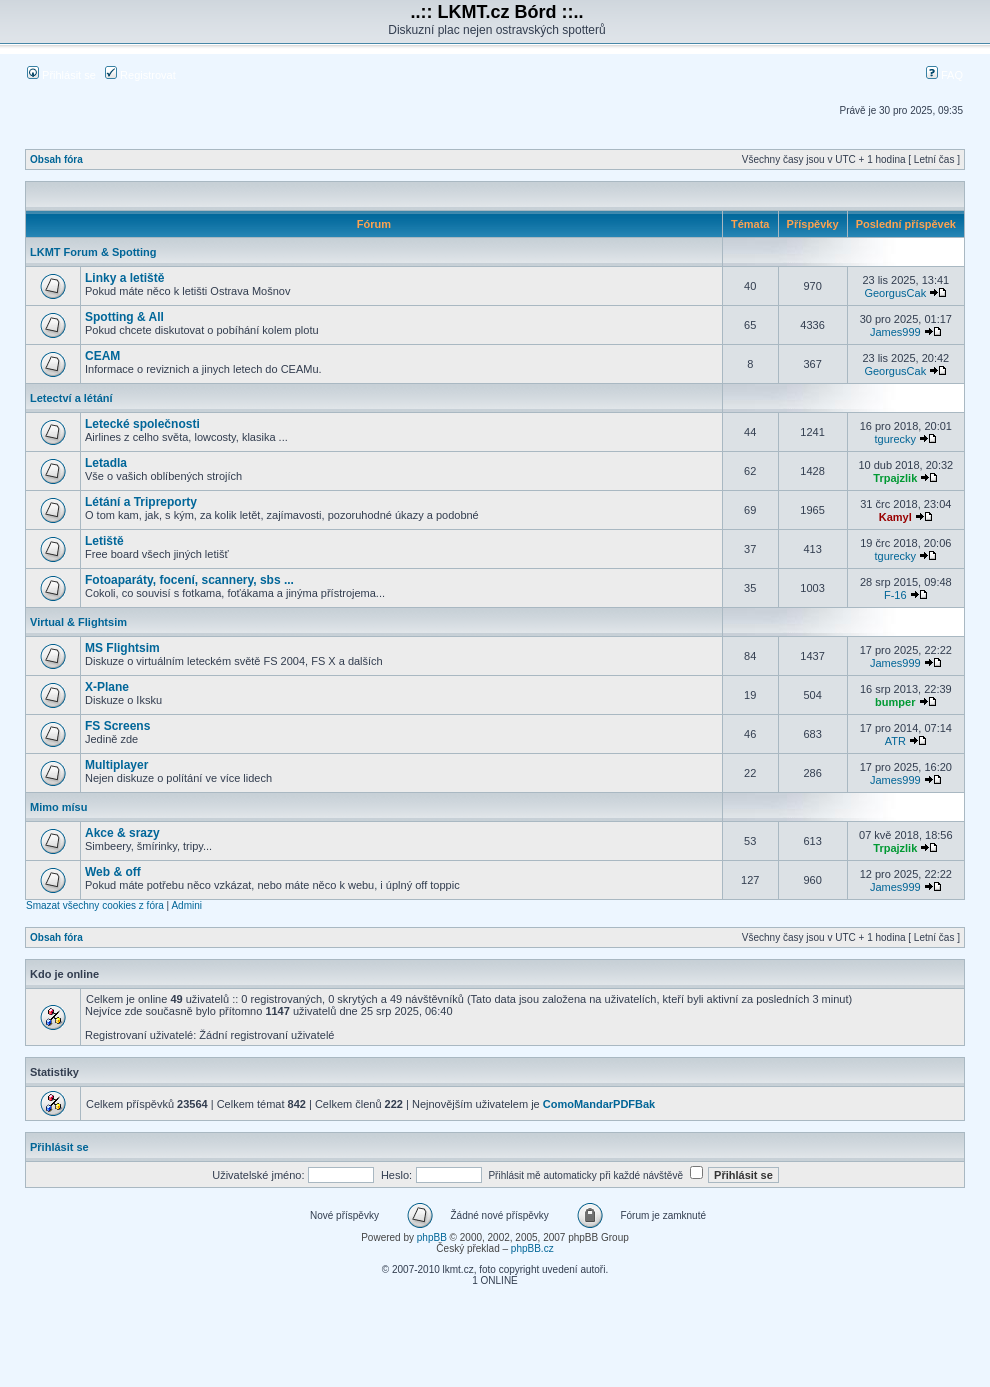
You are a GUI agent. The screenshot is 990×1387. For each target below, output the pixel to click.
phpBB (432, 1237)
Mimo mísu (58, 807)
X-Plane (107, 687)
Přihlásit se (61, 75)
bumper (895, 702)
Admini (186, 905)
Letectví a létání (71, 398)
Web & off (113, 872)
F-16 (895, 595)
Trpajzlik (895, 478)
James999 (895, 332)
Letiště (104, 541)
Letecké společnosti (142, 424)
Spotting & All (124, 317)
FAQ (944, 75)
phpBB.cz (532, 1248)
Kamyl (895, 517)
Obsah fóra (56, 159)
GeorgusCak (895, 293)
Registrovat (140, 75)
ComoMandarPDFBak (599, 1104)
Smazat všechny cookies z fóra (95, 905)
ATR (895, 741)
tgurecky (895, 439)
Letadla (106, 463)
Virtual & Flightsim (78, 622)
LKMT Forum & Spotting (93, 252)
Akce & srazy (122, 833)
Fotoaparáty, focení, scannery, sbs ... (189, 580)
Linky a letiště (124, 278)
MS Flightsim (122, 648)
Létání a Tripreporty (141, 502)
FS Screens (117, 726)
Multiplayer (116, 765)
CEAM (102, 356)
